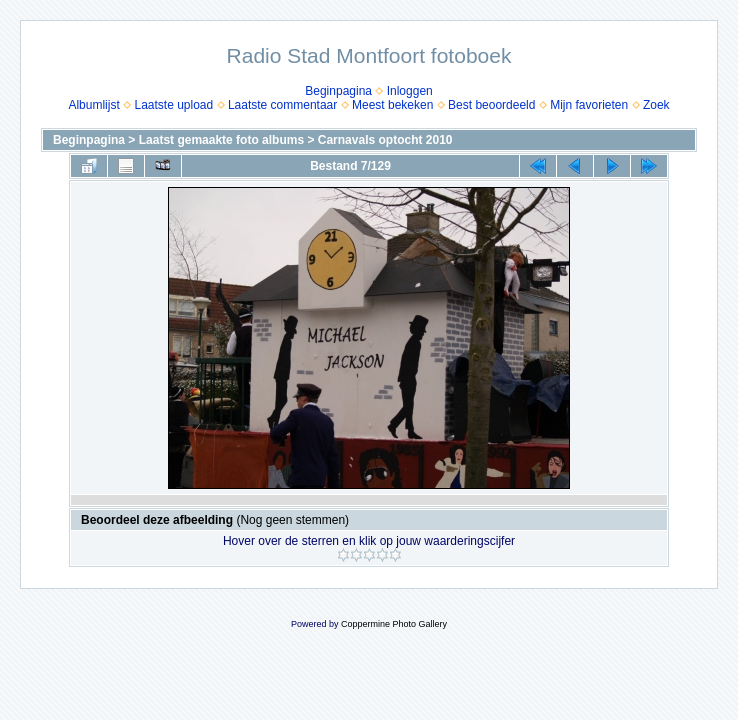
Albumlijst (93, 105)
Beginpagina (338, 91)
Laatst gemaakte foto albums (221, 140)
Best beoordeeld (491, 105)
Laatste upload (173, 105)
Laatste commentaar (282, 105)
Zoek (656, 105)
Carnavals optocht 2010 (385, 140)
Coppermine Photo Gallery (394, 624)
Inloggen (410, 91)
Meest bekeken (392, 105)
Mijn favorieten (589, 105)
